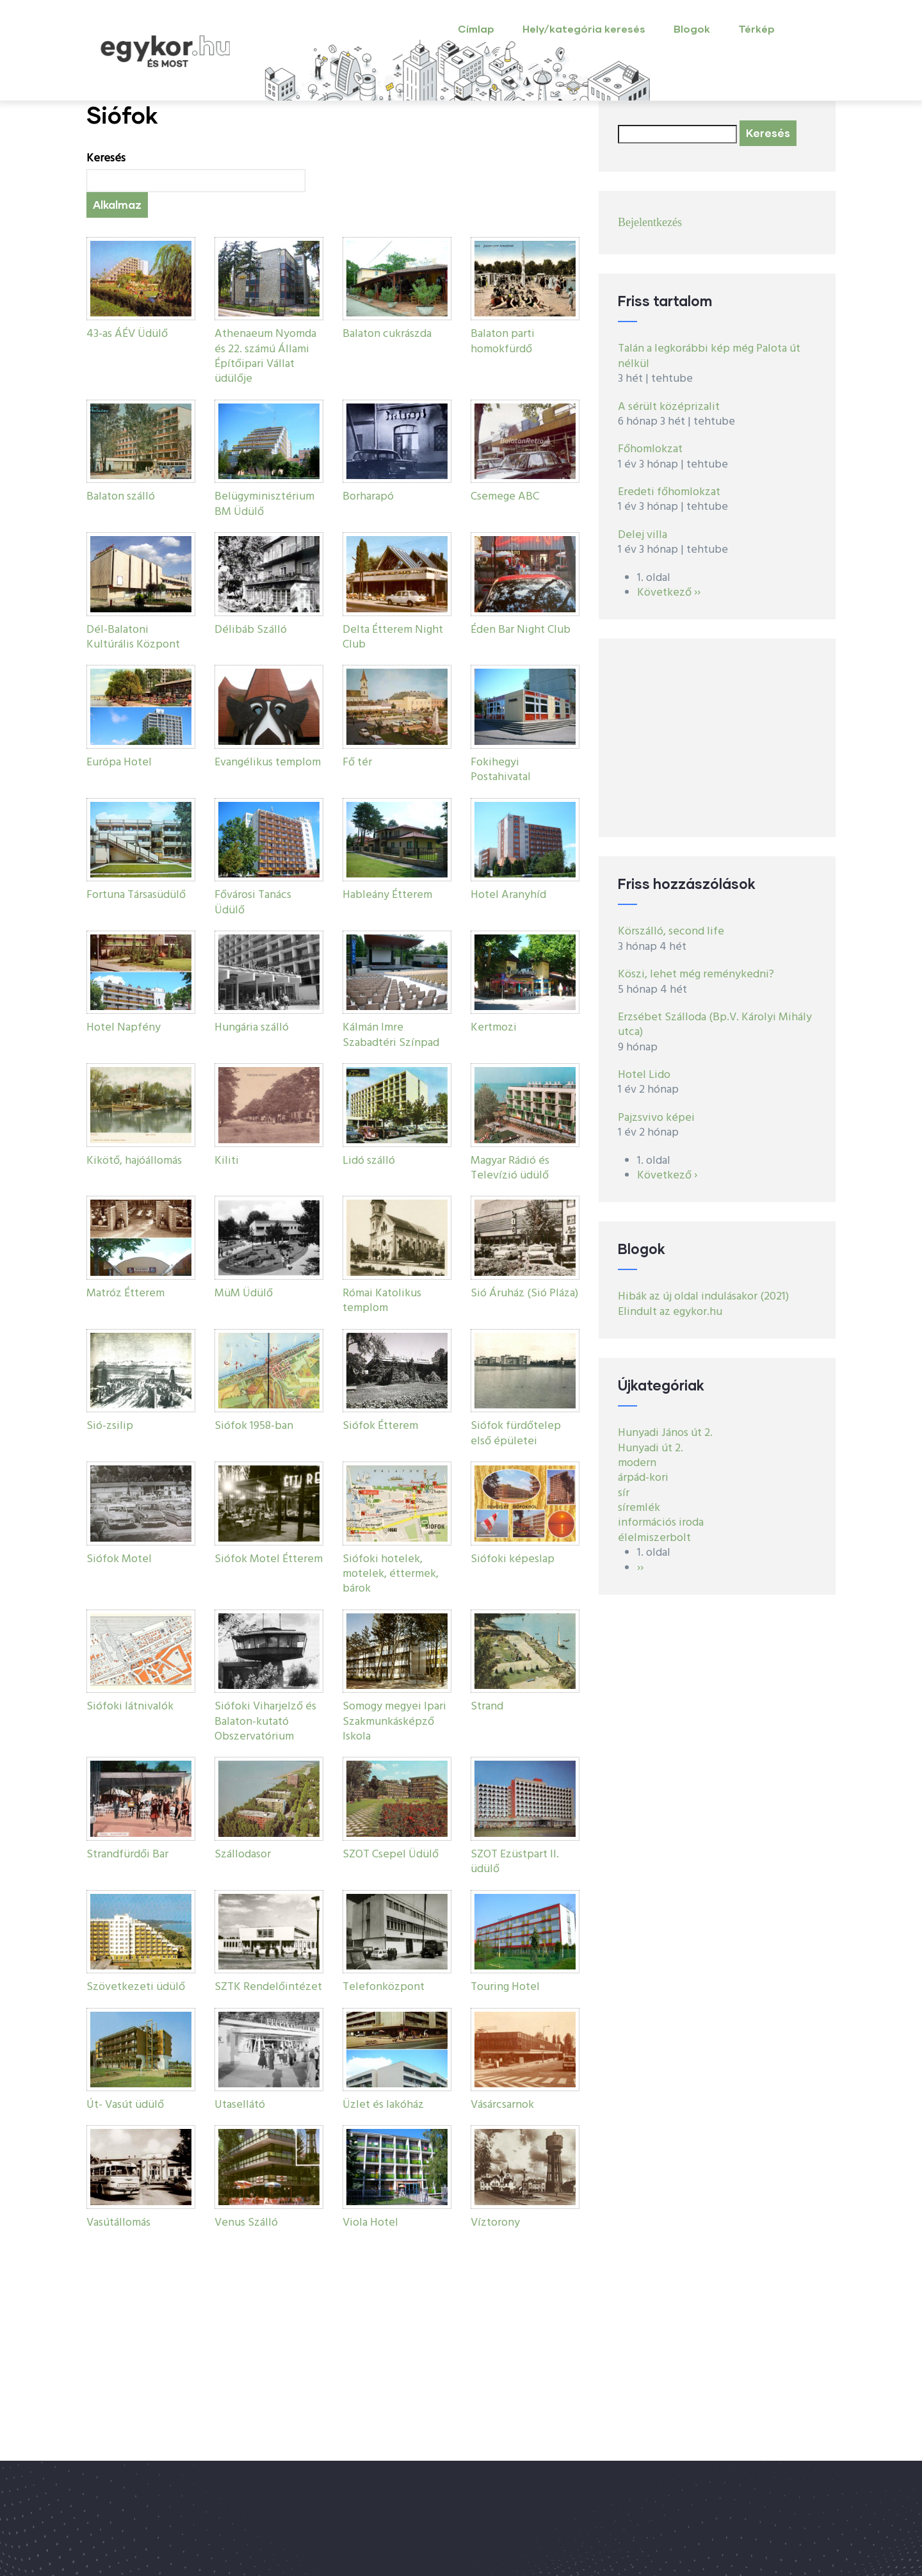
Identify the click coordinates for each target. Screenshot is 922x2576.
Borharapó (368, 496)
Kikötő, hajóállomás (134, 1161)
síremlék (639, 1508)
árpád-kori (643, 1478)
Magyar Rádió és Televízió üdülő (510, 1168)
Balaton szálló (120, 496)
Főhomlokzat (650, 449)
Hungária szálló (251, 1027)
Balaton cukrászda (387, 334)
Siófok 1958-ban (253, 1426)
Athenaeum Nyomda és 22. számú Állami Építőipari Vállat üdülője (265, 356)
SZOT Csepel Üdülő (391, 1854)
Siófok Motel (119, 1559)
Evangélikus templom (267, 762)
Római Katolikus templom (382, 1300)
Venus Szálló (246, 2222)
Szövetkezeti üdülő (135, 1987)
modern (637, 1463)
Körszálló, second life (671, 931)
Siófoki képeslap (512, 1559)
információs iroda (661, 1522)
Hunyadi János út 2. (665, 1433)
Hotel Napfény (123, 1027)
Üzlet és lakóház (383, 2105)
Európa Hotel (119, 762)
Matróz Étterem (125, 1293)
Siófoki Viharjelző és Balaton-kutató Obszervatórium (265, 1721)
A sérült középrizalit (669, 407)
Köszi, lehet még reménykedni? (696, 974)
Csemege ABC (505, 496)
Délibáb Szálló (250, 630)
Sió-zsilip (109, 1426)
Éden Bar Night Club (520, 630)
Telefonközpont (384, 1987)
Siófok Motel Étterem (268, 1559)
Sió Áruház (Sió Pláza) (524, 1293)
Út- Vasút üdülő (125, 2105)
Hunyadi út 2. (650, 1448)
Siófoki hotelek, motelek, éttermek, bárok (391, 1574)
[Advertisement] (717, 738)
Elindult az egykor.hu (670, 1312)
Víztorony (495, 2222)
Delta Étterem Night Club (393, 637)
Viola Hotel (370, 2222)
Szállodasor (242, 1854)
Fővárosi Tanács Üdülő (252, 902)
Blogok (692, 28)
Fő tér (357, 762)
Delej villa (642, 535)
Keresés (105, 158)
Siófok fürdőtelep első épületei (516, 1433)
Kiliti (226, 1161)
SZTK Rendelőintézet (268, 1987)
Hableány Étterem (387, 895)
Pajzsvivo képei (656, 1118)
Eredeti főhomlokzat (669, 492)
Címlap (476, 28)
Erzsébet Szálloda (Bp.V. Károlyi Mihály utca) (715, 1024)
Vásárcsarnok (502, 2105)
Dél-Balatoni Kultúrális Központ (133, 637)
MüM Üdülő (243, 1293)
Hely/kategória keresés (583, 28)
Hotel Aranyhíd (508, 895)
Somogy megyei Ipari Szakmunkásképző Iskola (394, 1721)
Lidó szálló (369, 1161)
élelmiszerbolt (654, 1538)
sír (623, 1493)
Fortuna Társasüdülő (136, 895)
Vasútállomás (118, 2222)
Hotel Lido (644, 1075)
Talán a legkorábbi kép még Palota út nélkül (709, 356)
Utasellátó (239, 2105)
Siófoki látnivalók (130, 1706)
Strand (487, 1706)
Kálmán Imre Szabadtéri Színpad (391, 1035)
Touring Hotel (505, 1987)
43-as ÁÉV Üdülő (127, 334)
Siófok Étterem (380, 1426)
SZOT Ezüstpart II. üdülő (515, 1862)
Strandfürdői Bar (127, 1854)
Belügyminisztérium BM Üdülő (264, 504)
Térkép (756, 28)
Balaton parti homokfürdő (503, 341)
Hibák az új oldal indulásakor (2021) (703, 1296)
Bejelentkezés (650, 222)
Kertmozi (494, 1027)
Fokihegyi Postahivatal (501, 770)
